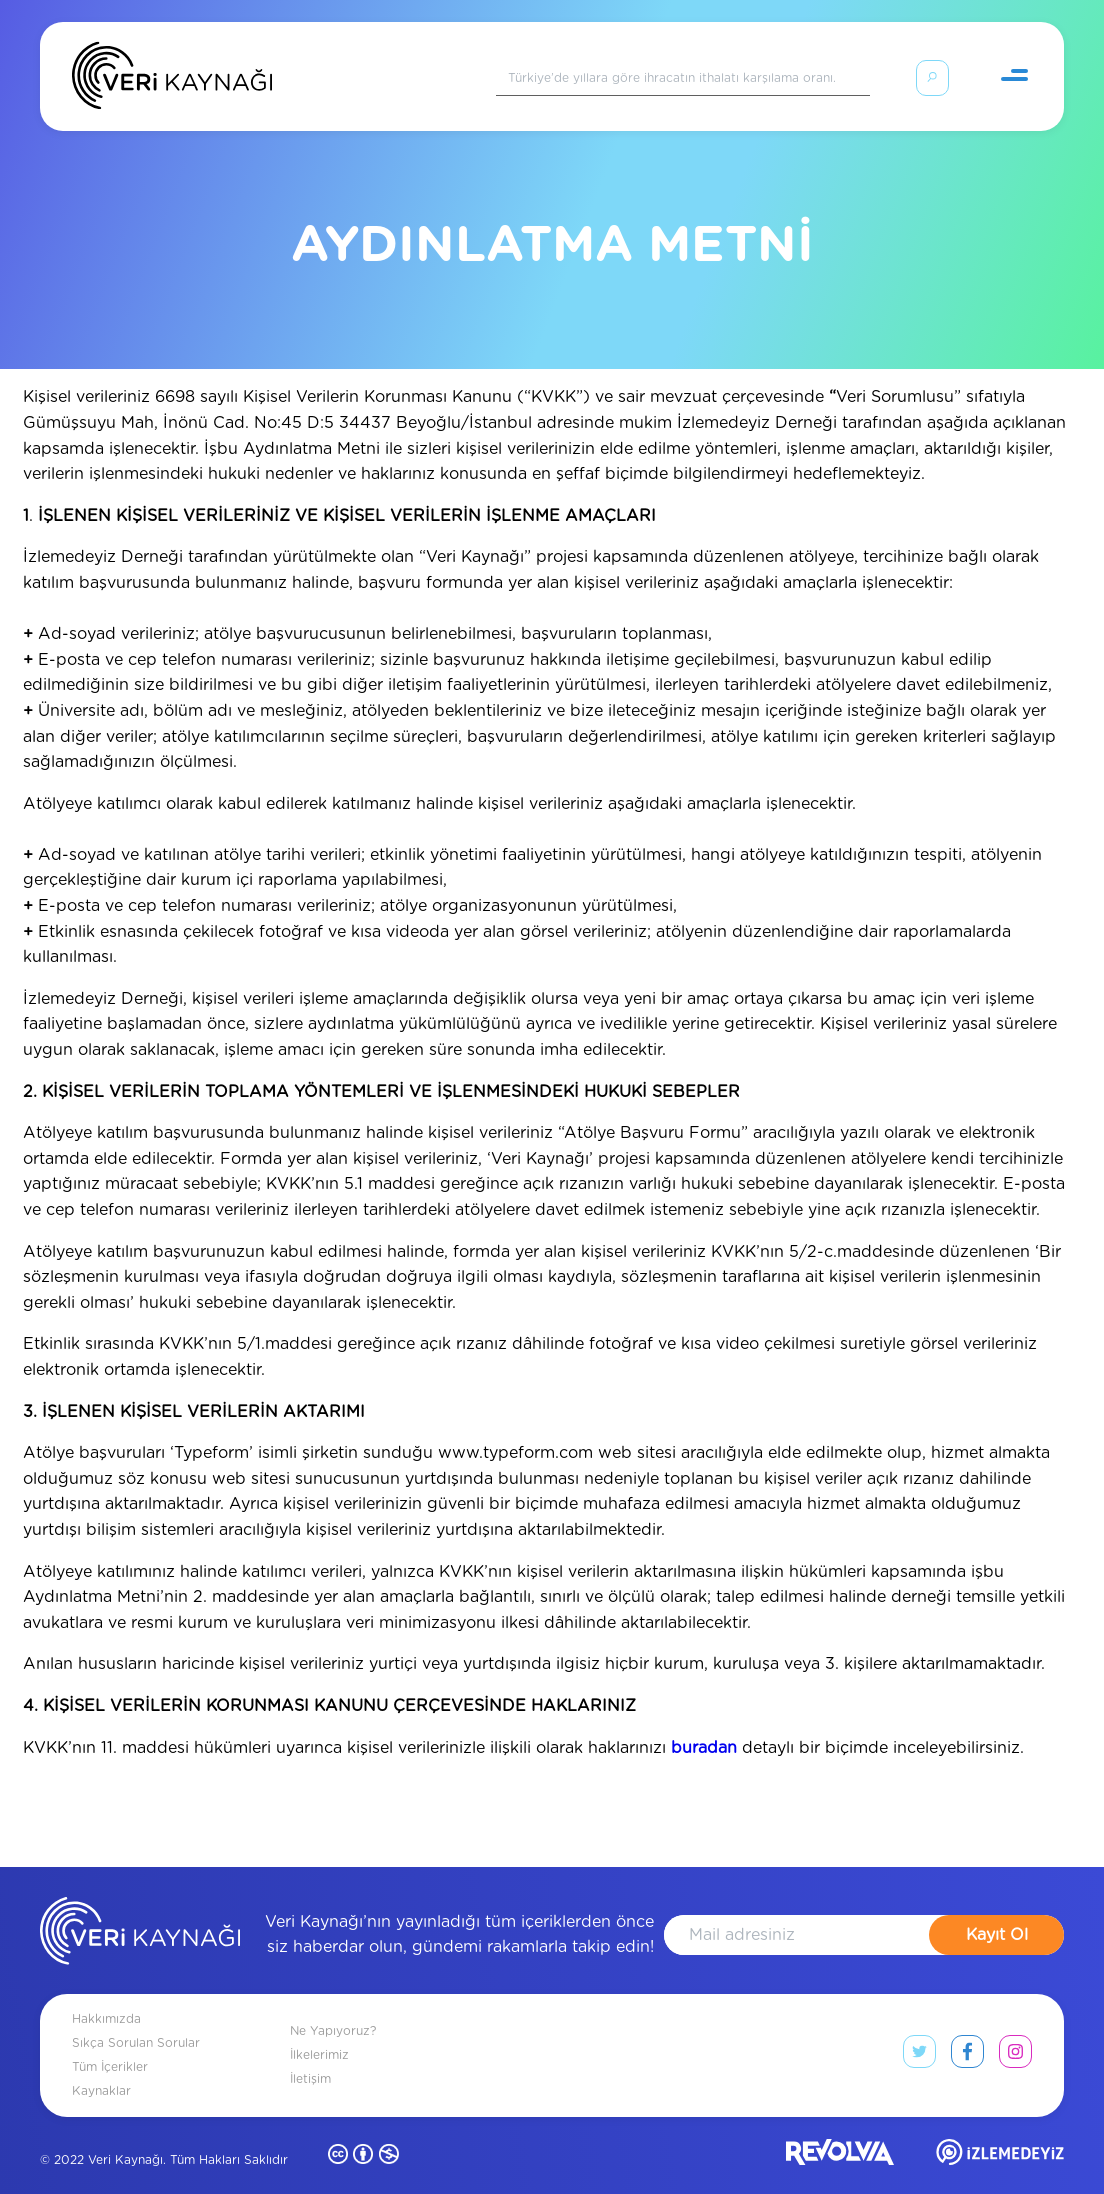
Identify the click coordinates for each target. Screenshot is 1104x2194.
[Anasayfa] (172, 80)
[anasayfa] (140, 1911)
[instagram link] (1015, 2032)
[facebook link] (967, 2032)
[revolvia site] (840, 2132)
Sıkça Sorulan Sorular (136, 2019)
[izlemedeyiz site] (1000, 2132)
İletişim (310, 2055)
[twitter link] (919, 2032)
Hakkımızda (106, 1995)
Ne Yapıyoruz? (333, 2007)
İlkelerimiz (319, 2031)
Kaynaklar (101, 2067)
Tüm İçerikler (110, 2043)
